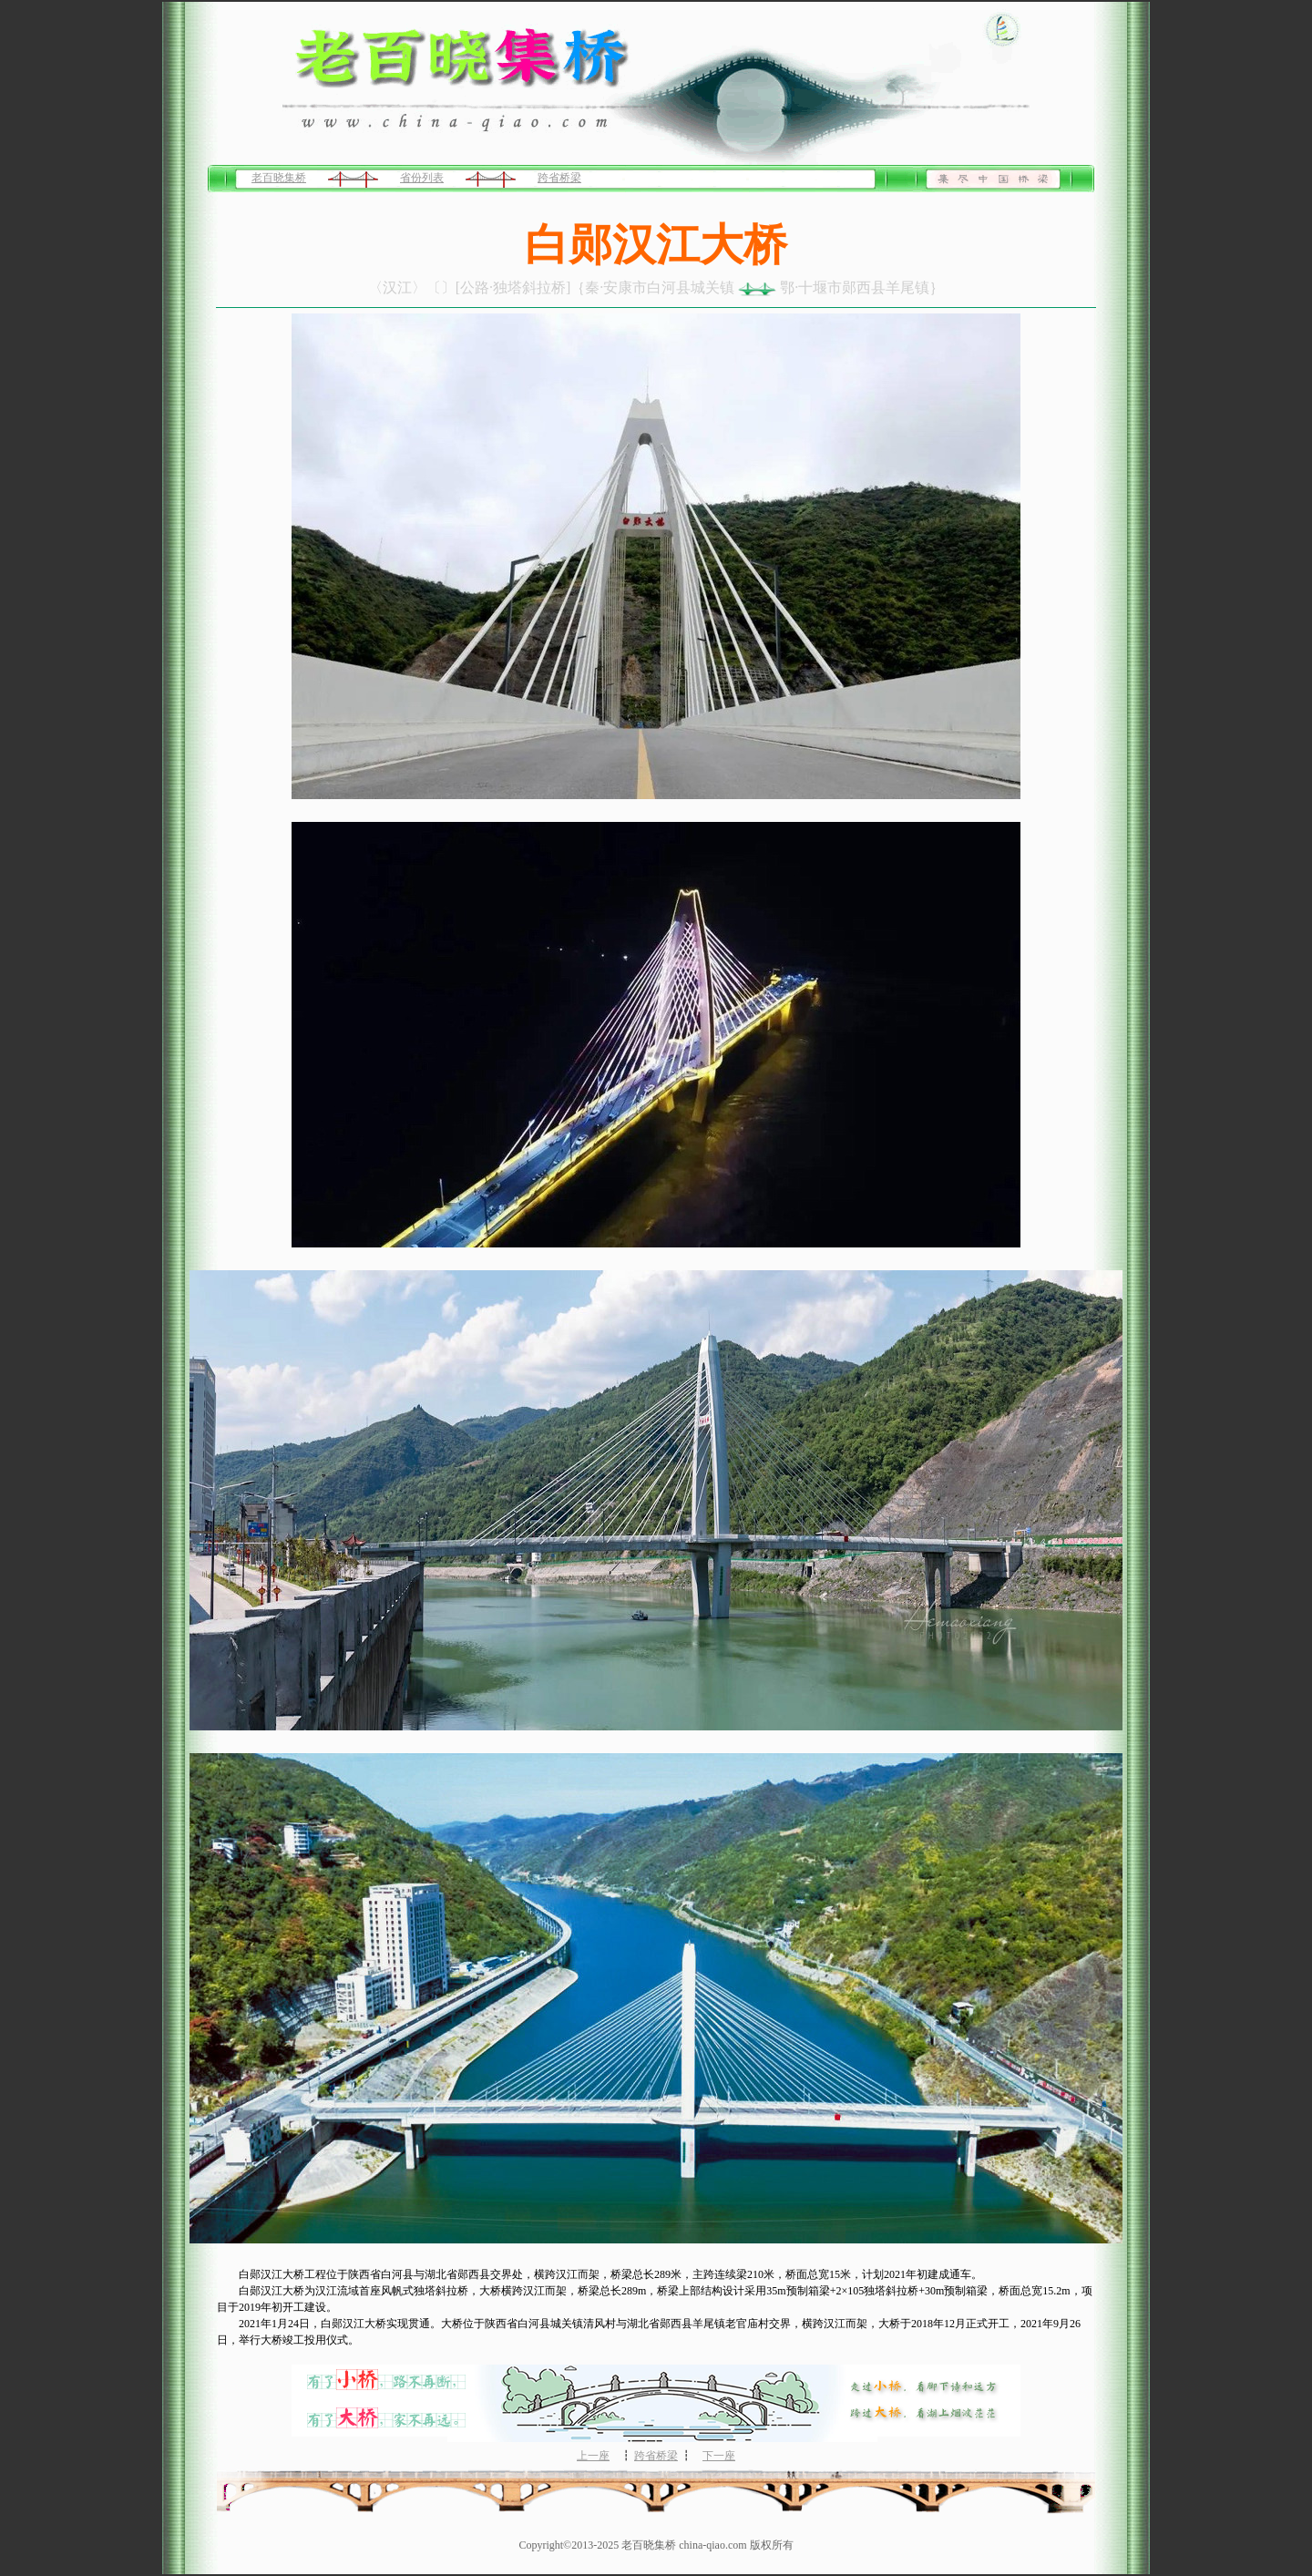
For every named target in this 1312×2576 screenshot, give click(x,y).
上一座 (593, 2455)
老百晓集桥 (278, 177)
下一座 (718, 2455)
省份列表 (422, 177)
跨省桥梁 (559, 177)
